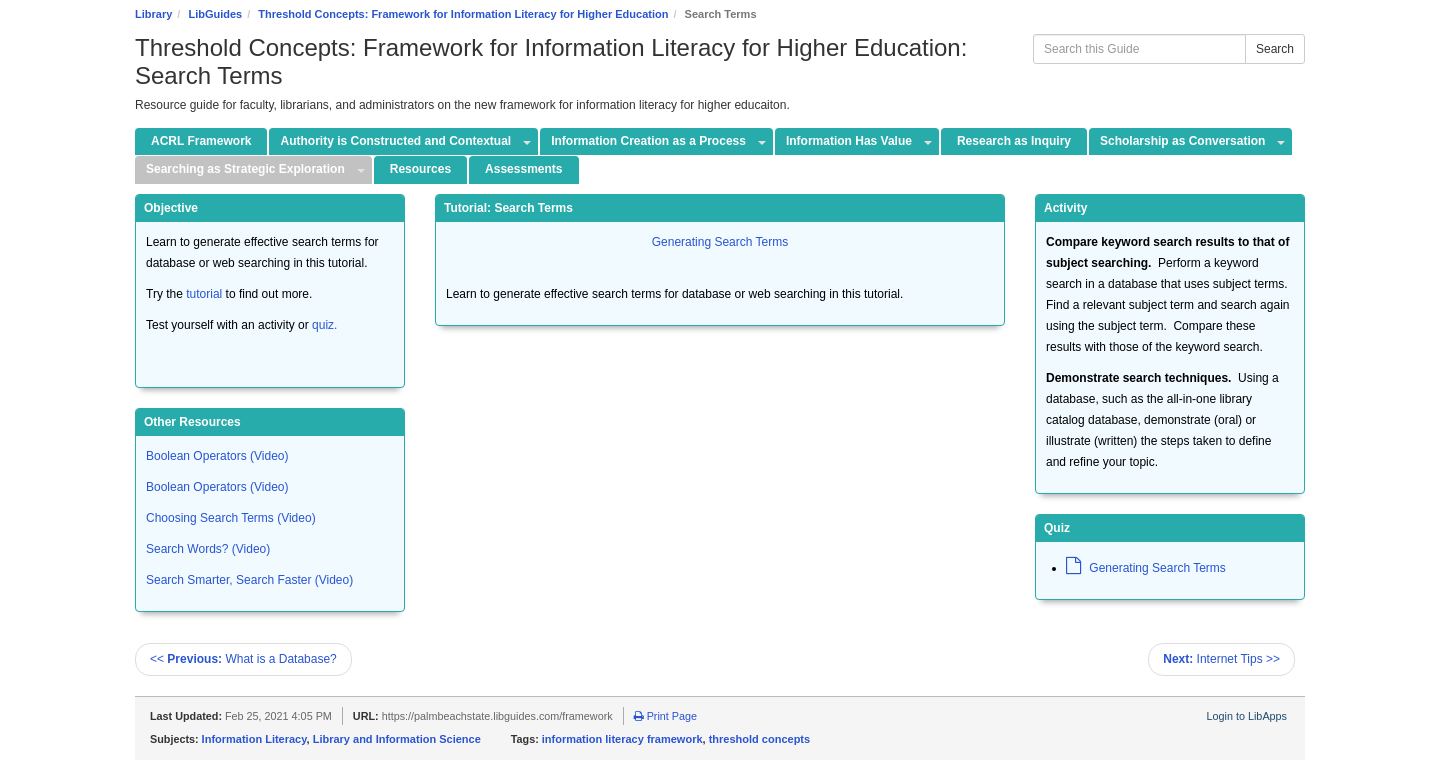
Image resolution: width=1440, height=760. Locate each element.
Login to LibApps (1247, 716)
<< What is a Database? (243, 659)
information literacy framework (622, 739)
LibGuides (215, 14)
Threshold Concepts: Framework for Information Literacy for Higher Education (463, 14)
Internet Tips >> (1221, 659)
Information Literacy (254, 739)
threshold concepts (759, 739)
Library (153, 14)
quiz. (324, 325)
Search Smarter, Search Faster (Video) (249, 580)
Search (1275, 49)
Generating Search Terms (720, 242)
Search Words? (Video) (208, 549)
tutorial (204, 294)
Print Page (665, 716)
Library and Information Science (397, 739)
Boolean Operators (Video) (217, 456)
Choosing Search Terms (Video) (231, 518)
